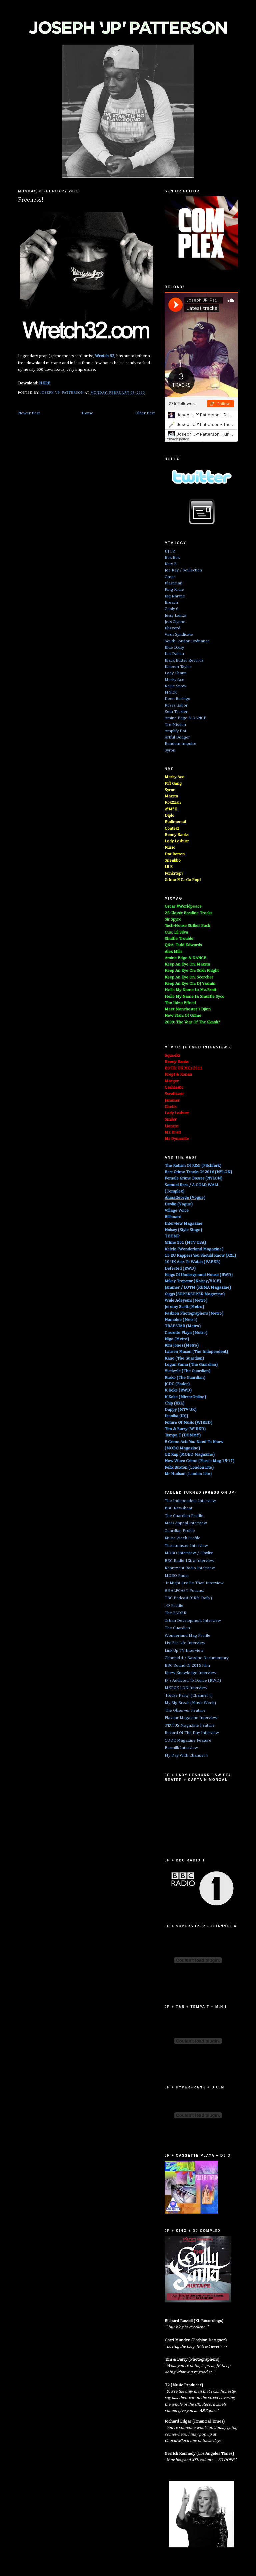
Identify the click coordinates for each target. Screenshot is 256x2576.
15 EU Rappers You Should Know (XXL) (200, 1255)
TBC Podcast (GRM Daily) (188, 1598)
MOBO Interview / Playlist (189, 1553)
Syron (170, 750)
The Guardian (177, 1628)
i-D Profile (174, 1606)
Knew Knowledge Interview (190, 1673)
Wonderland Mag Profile (187, 1635)
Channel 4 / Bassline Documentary (197, 1658)
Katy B (171, 564)
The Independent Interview (190, 1501)
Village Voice (177, 1210)
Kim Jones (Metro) (182, 1345)
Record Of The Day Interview (192, 1733)
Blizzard (172, 628)
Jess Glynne (175, 622)
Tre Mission (175, 725)
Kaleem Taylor (178, 667)
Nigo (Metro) (177, 1339)
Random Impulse (180, 744)
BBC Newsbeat (178, 1508)
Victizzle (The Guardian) (187, 1371)
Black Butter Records (184, 660)
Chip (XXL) (174, 1403)
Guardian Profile (180, 1531)
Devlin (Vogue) (179, 1204)
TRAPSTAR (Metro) (183, 1326)
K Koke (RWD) (178, 1390)
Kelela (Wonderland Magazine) (194, 1249)
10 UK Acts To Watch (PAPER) (192, 1262)
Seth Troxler (176, 712)
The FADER (175, 1613)
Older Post (145, 413)
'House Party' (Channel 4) (189, 1695)
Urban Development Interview (193, 1620)
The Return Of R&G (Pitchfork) (193, 1166)
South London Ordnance (187, 641)
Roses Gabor (176, 705)
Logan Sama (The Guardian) (191, 1365)
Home (87, 413)
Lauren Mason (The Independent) (196, 1352)
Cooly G (172, 609)
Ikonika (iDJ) (176, 1416)
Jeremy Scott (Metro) (184, 1307)
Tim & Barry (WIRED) (185, 1429)
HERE (44, 383)
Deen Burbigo (177, 699)
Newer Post (29, 413)
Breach (171, 602)
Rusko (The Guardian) (185, 1378)
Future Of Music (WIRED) (188, 1422)
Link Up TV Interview (184, 1650)
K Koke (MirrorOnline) (185, 1397)
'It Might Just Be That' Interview (194, 1583)
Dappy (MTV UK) (180, 1409)
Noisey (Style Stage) (183, 1230)
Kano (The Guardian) (184, 1358)
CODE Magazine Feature (188, 1740)
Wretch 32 (104, 356)
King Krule (174, 589)
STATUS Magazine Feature (190, 1725)
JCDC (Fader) (177, 1384)
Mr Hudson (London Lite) (188, 1474)
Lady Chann (176, 673)
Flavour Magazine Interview (191, 1718)
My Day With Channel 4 (186, 1755)
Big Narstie (175, 596)
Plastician (173, 583)
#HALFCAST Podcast (184, 1591)
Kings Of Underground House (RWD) (199, 1275)
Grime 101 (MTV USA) (185, 1242)
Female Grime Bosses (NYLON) (193, 1178)
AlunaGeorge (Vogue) (185, 1197)
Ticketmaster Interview (186, 1546)
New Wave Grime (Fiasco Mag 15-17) (199, 1461)
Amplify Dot (175, 731)
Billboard (173, 1217)
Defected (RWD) (180, 1268)
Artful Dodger (177, 737)
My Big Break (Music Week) (190, 1703)
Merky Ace (174, 680)
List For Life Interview (185, 1643)
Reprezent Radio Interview (190, 1568)
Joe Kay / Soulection (183, 570)
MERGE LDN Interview (186, 1688)
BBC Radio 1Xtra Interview (189, 1561)
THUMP (172, 1236)
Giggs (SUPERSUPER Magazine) (195, 1294)
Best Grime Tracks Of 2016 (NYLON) (198, 1172)
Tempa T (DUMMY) (183, 1435)
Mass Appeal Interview (186, 1523)
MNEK (171, 692)
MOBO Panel (177, 1576)
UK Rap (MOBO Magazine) (190, 1454)
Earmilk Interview (181, 1748)
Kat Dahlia (174, 654)
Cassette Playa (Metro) (186, 1333)
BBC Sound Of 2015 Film (187, 1665)
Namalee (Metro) (181, 1320)
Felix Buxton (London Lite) (189, 1467)
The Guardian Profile (184, 1516)
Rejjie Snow (175, 686)
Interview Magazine (183, 1223)
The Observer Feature (185, 1710)
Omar (170, 577)
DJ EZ (170, 551)
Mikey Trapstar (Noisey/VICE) (193, 1281)
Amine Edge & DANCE (185, 718)
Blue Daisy (174, 647)
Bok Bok (172, 557)
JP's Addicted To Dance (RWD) (193, 1680)
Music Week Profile (182, 1538)
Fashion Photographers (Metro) (194, 1313)
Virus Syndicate (179, 634)
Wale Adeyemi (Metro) (186, 1300)
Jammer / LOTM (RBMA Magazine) (198, 1287)
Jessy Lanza (175, 615)
